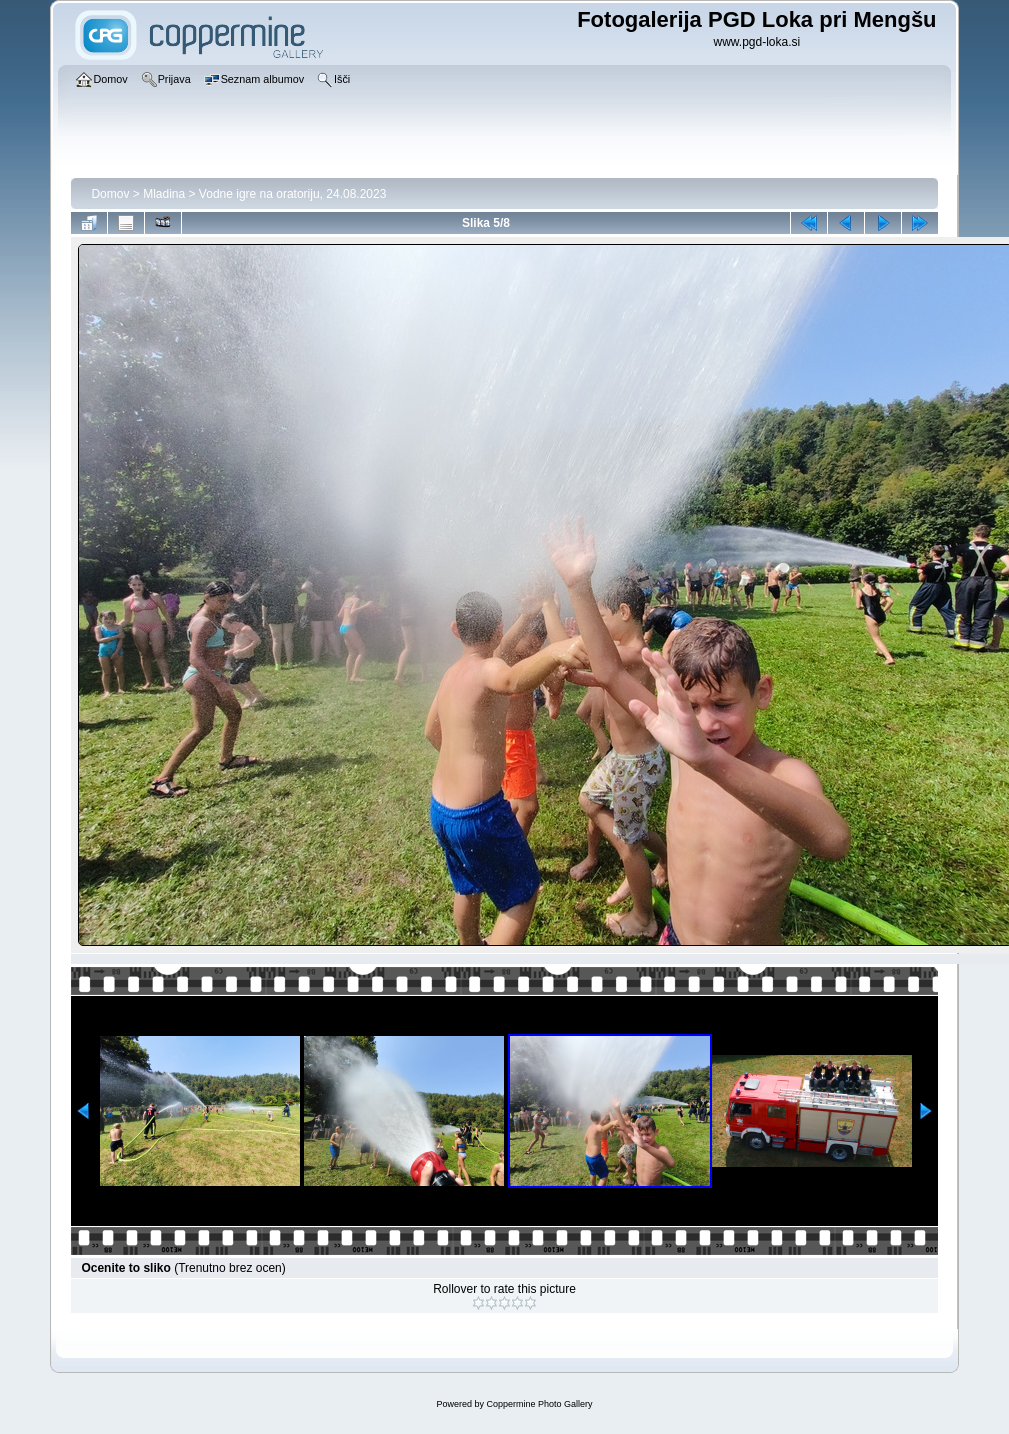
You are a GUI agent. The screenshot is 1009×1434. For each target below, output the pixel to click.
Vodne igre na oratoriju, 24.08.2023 (292, 194)
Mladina (164, 194)
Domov (110, 194)
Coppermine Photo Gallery (539, 1404)
